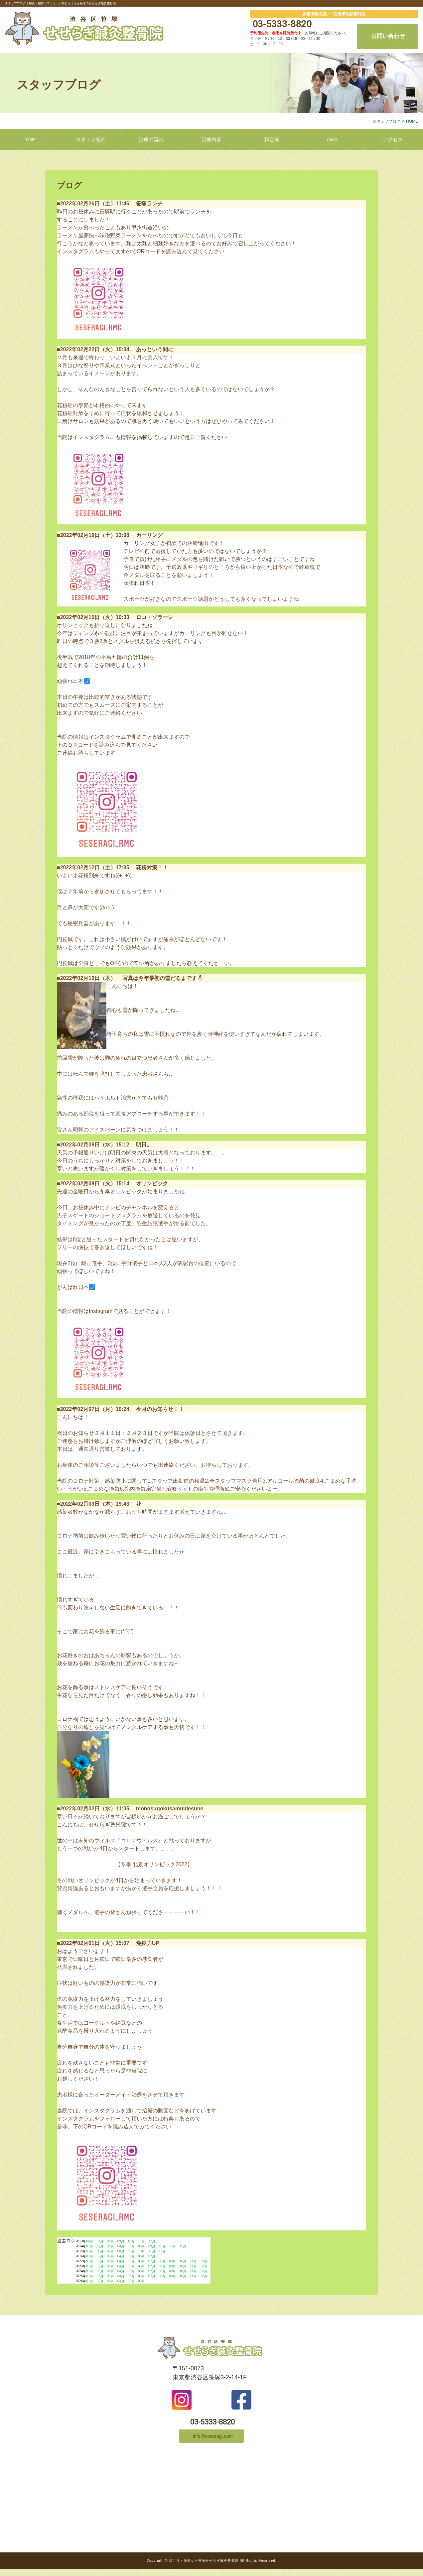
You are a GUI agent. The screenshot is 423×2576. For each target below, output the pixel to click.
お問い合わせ (387, 36)
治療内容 (211, 139)
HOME (412, 121)
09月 (120, 2241)
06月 (89, 2241)
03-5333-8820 (281, 24)
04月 (120, 2246)
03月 (110, 2246)
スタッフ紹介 (91, 139)
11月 (141, 2241)
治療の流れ (151, 139)
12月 (151, 2241)
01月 (89, 2246)
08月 (110, 2241)
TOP (30, 139)
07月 (99, 2241)
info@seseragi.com (211, 2442)
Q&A (332, 139)
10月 (131, 2241)
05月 (131, 2246)
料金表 (271, 139)
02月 (99, 2246)
